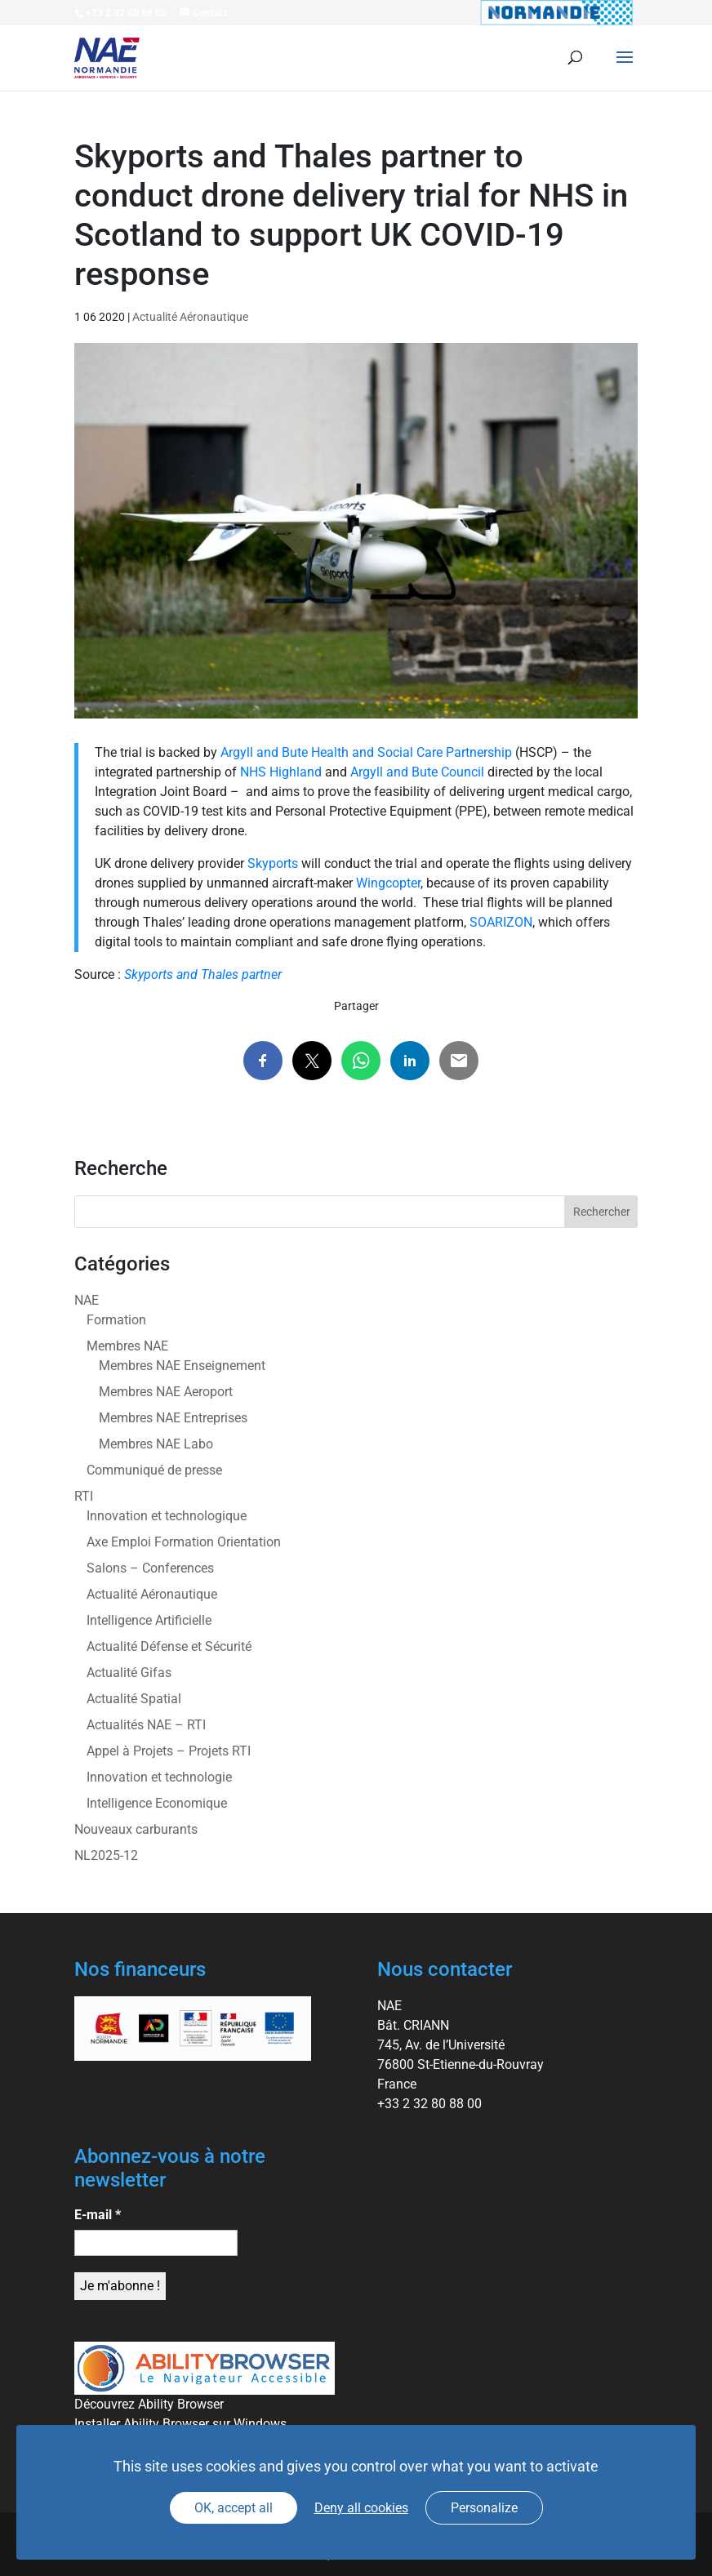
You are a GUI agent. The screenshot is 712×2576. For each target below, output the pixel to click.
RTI (83, 1496)
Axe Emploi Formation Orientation (184, 1542)
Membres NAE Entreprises (173, 1418)
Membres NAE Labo (156, 1444)
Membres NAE (127, 1346)
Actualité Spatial (134, 1698)
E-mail (97, 2214)
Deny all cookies (361, 2508)
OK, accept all (233, 2508)
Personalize (484, 2508)
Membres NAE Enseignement (182, 1365)
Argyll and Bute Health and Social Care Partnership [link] (366, 752)
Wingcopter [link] (388, 883)
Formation (116, 1320)
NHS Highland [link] (281, 772)
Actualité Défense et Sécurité (169, 1646)
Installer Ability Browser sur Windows (180, 2423)
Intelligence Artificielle (149, 1620)
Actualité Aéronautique (190, 316)
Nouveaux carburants (136, 1829)
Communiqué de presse (154, 1470)
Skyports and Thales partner (203, 974)
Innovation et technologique (167, 1516)
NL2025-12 (106, 1855)
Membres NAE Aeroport (166, 1391)
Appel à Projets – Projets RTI (169, 1751)
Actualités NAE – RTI (146, 1725)
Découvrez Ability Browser (149, 2404)
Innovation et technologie (159, 1777)
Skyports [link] (272, 863)
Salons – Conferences (150, 1568)
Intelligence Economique (157, 1803)
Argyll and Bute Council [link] (417, 772)
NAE (86, 1300)
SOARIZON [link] (500, 922)
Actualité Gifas (129, 1672)
